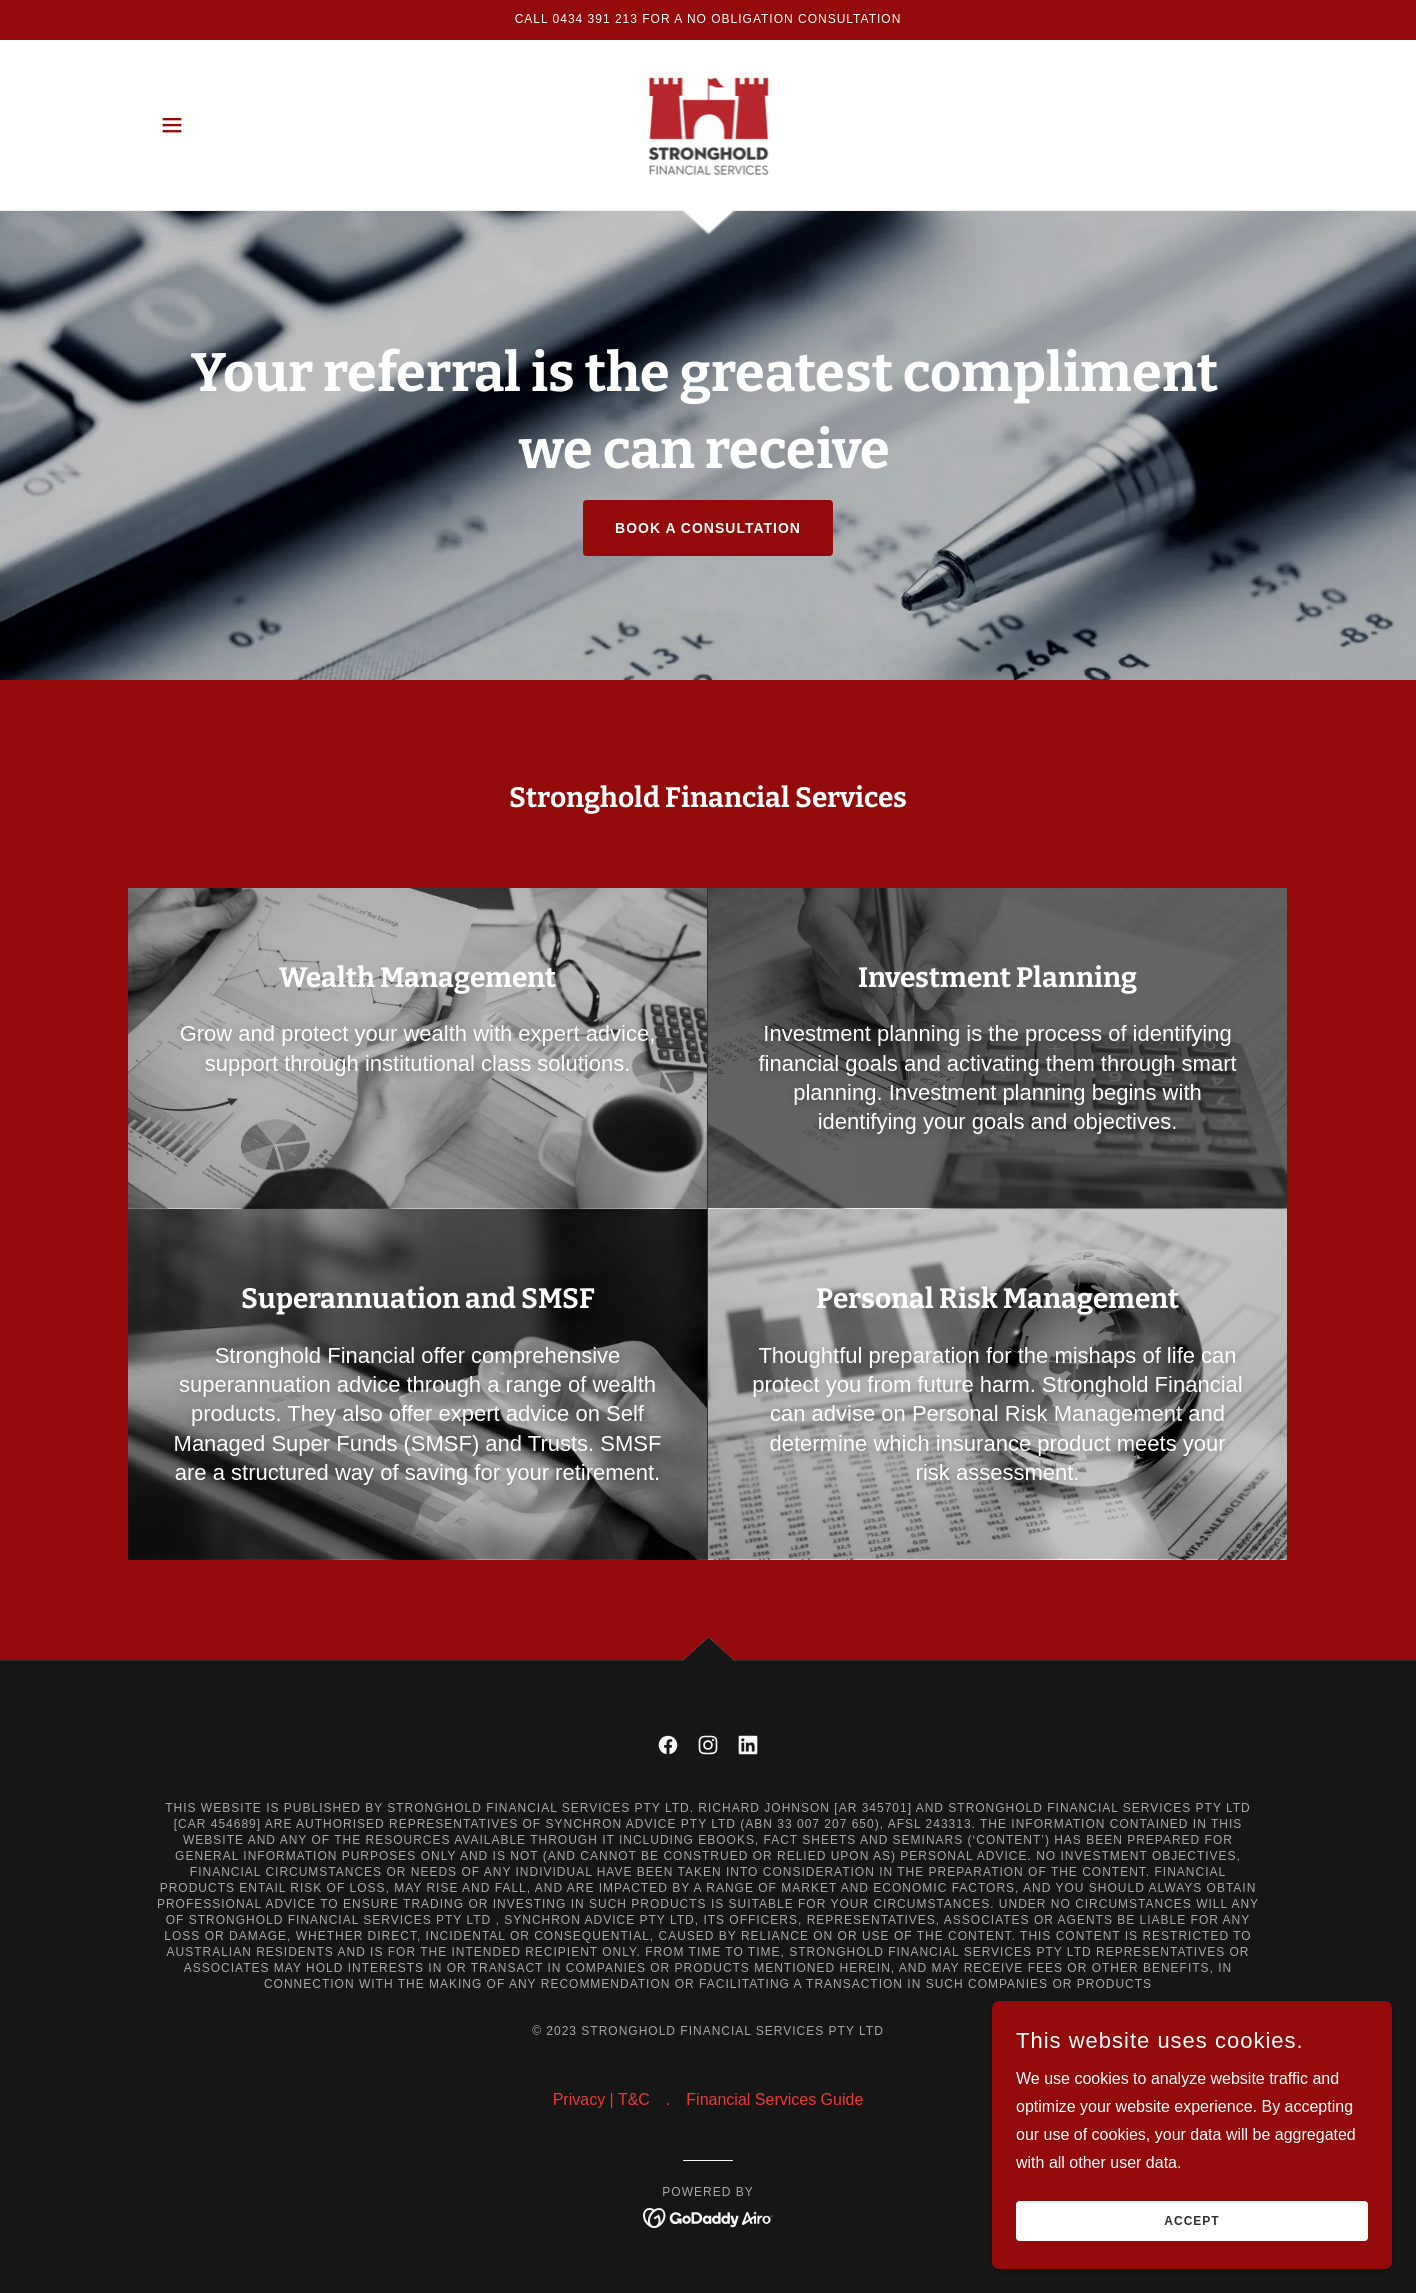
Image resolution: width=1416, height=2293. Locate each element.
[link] (708, 123)
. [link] (668, 2099)
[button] (172, 125)
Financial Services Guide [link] (774, 2099)
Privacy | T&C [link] (601, 2099)
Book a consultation (708, 528)
